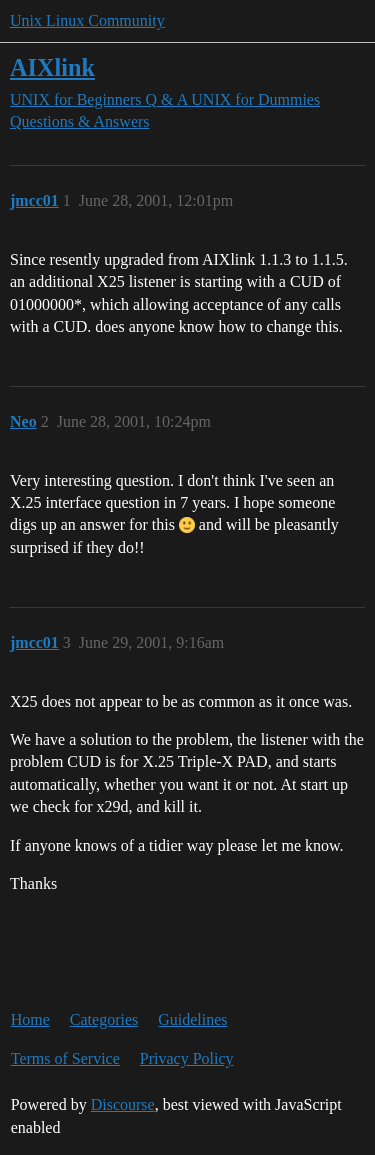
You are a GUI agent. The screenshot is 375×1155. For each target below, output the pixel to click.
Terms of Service (65, 1058)
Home (30, 1019)
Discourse (123, 1104)
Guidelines (192, 1019)
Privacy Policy (187, 1058)
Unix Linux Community (87, 20)
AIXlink (52, 67)
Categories (104, 1019)
